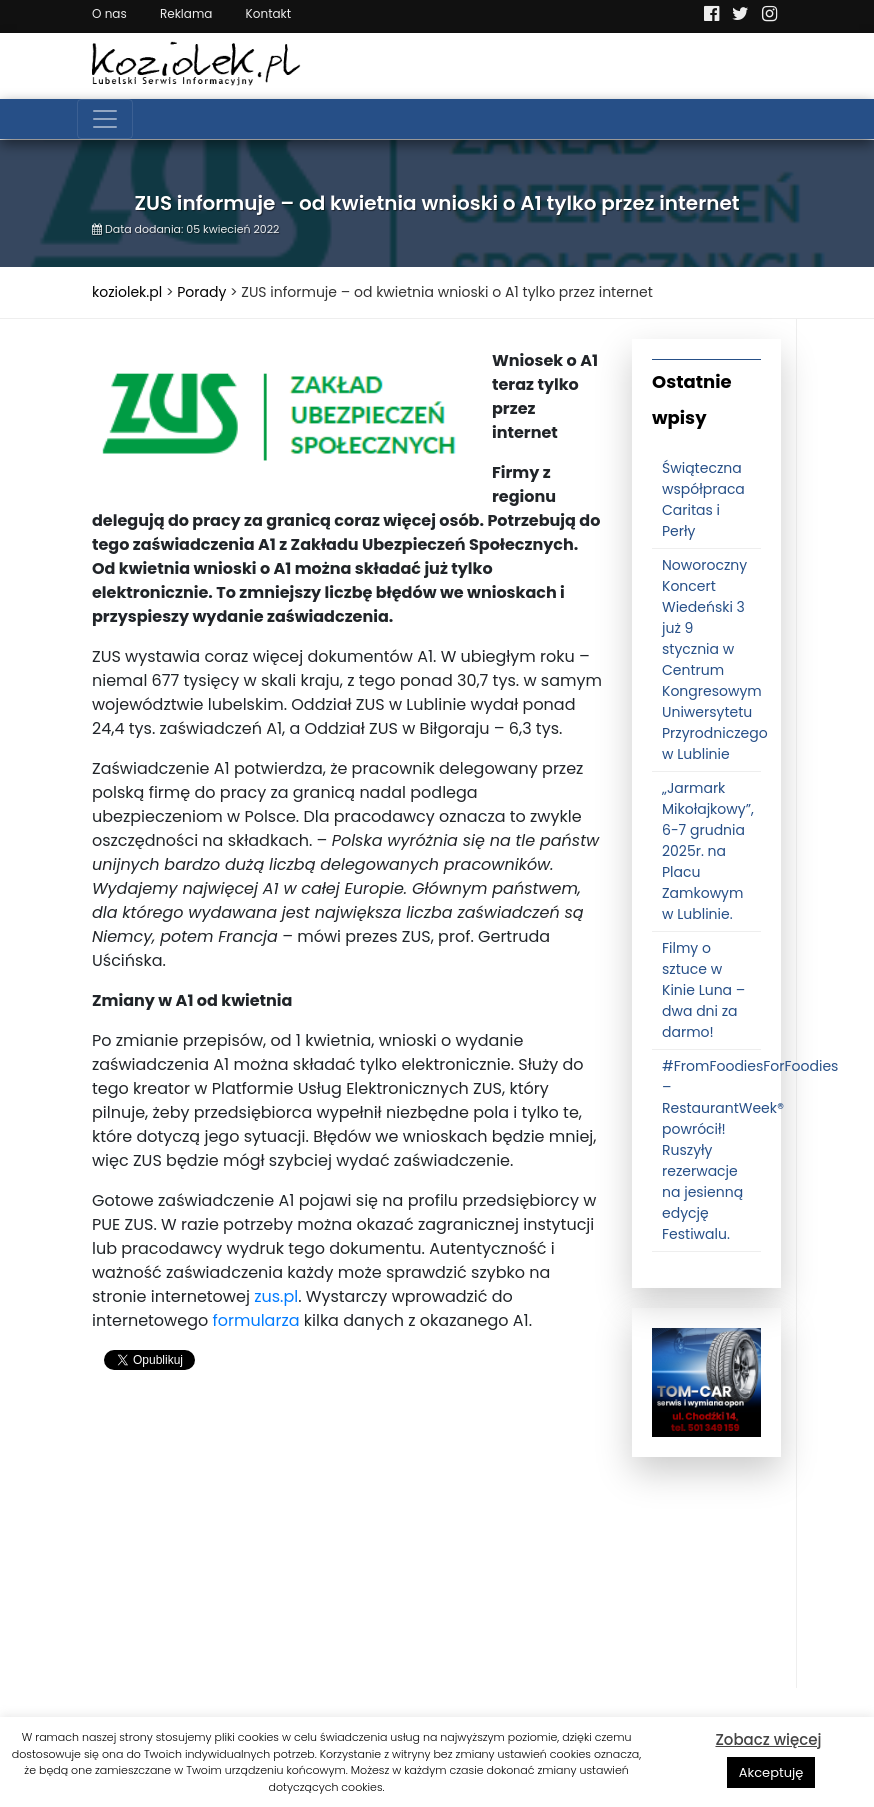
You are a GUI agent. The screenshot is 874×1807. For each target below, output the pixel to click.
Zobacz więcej (768, 1739)
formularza (255, 1320)
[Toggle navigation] (105, 119)
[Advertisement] (347, 1548)
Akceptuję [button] (771, 1772)
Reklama (186, 13)
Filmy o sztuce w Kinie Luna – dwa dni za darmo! (703, 990)
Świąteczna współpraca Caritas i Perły (703, 499)
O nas (109, 13)
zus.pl (276, 1296)
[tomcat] (706, 1382)
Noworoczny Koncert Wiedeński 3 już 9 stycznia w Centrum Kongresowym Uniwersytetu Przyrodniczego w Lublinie (715, 659)
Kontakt (269, 13)
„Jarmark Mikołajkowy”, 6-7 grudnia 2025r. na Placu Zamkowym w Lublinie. (708, 851)
